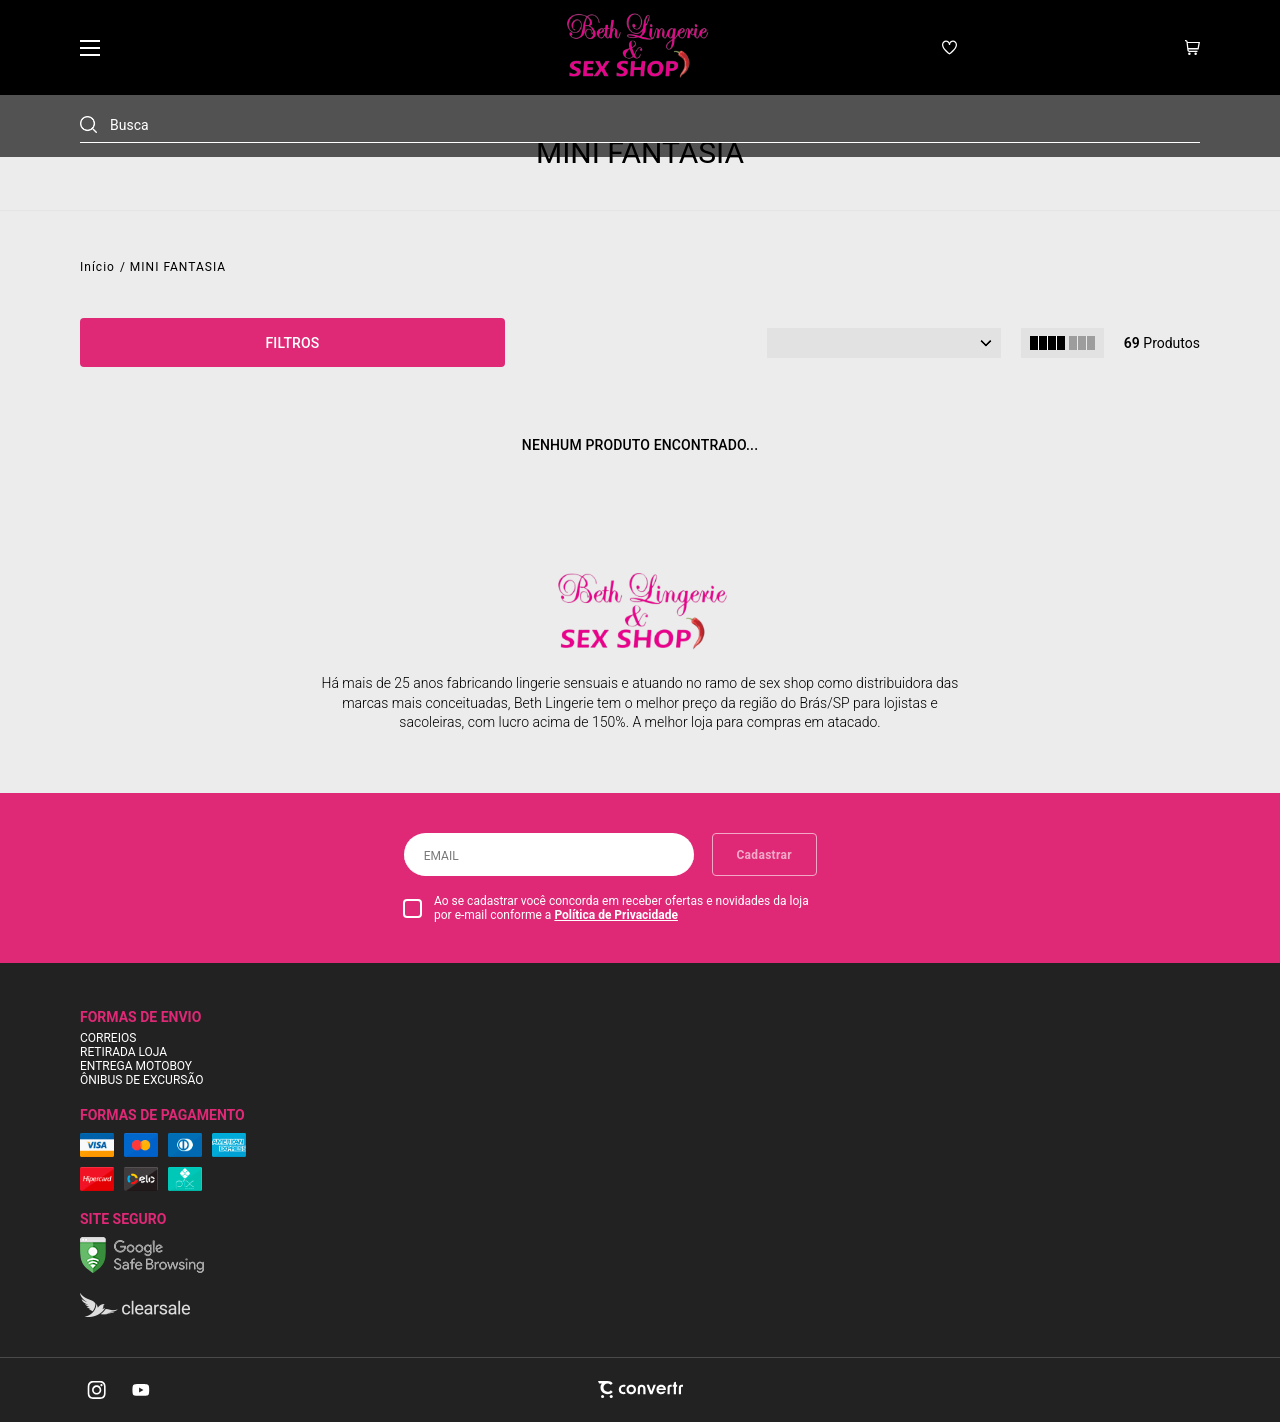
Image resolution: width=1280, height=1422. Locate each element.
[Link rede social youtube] (141, 1390)
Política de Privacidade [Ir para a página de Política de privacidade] (616, 915)
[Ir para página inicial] (97, 267)
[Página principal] (635, 47)
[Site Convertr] (640, 1389)
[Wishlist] (949, 47)
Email (441, 856)
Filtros (293, 343)
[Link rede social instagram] (98, 1390)
